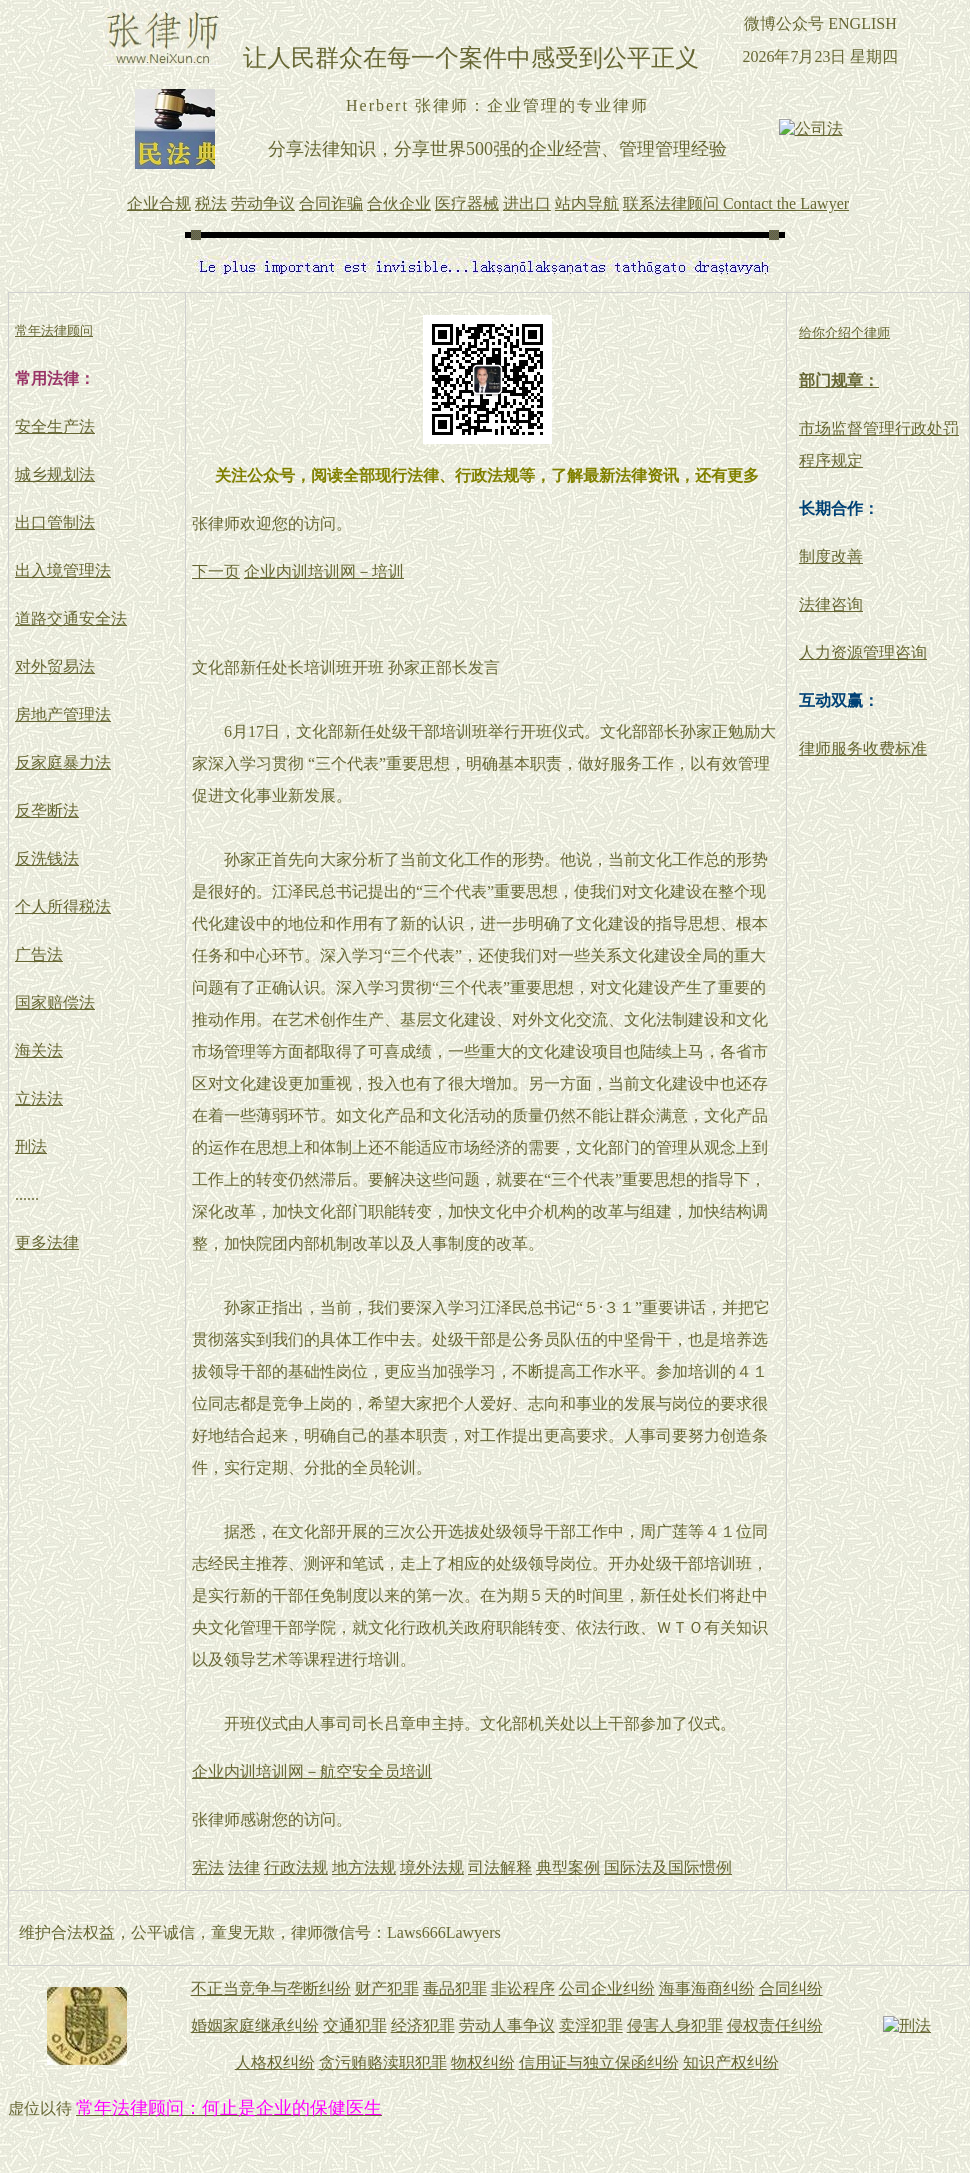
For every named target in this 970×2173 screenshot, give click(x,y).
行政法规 (296, 1867)
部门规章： (839, 380)
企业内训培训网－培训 (324, 571)
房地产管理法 (63, 714)
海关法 (39, 1050)
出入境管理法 (63, 570)
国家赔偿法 (55, 1002)
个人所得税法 (63, 906)
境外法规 (432, 1867)
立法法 (39, 1098)
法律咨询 (831, 604)
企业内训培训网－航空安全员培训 (312, 1771)
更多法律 (47, 1242)
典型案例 (568, 1867)
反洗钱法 (47, 858)
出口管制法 (55, 522)
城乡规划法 (55, 474)
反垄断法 (47, 810)
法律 (244, 1867)
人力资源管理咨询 (863, 652)
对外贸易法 (55, 666)
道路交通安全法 (71, 618)
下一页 (216, 571)
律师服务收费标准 (863, 748)
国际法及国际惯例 (668, 1867)
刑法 (31, 1146)
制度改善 (831, 556)
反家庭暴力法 (63, 762)
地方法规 (364, 1867)
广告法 (39, 954)
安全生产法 (55, 426)
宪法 (208, 1867)
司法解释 (500, 1867)
